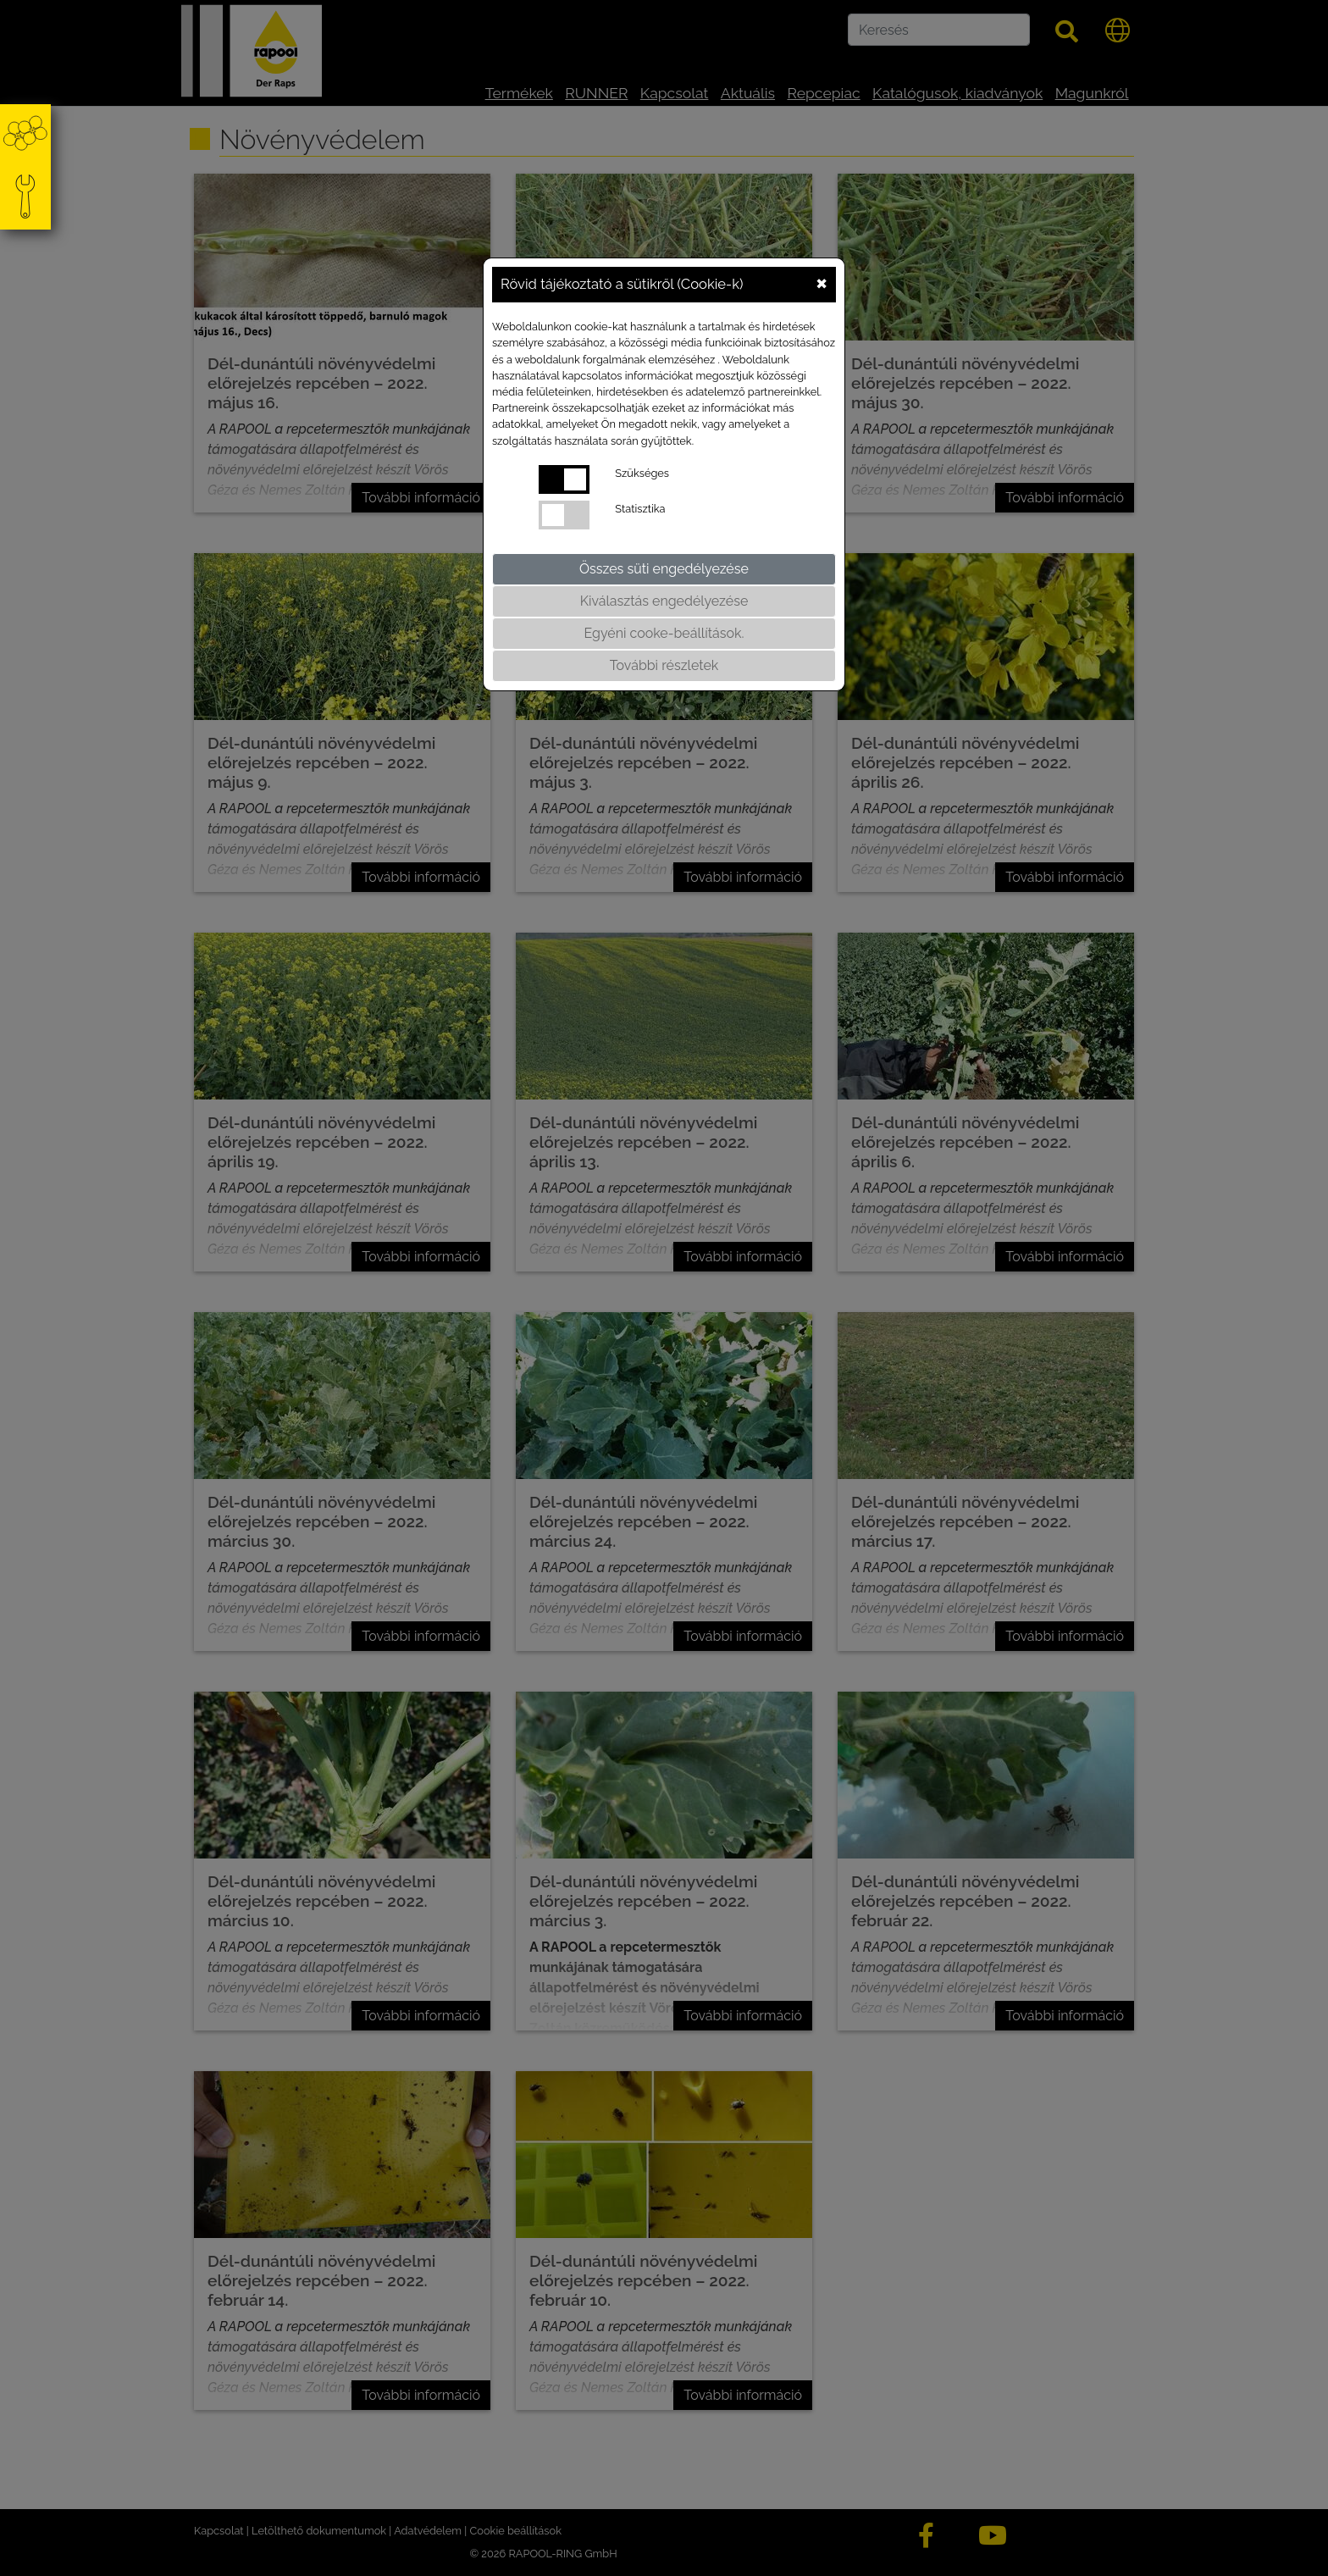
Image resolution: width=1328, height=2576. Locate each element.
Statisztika (640, 508)
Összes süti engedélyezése (664, 569)
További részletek (664, 665)
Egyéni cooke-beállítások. (664, 633)
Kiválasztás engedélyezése (664, 601)
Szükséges (642, 473)
